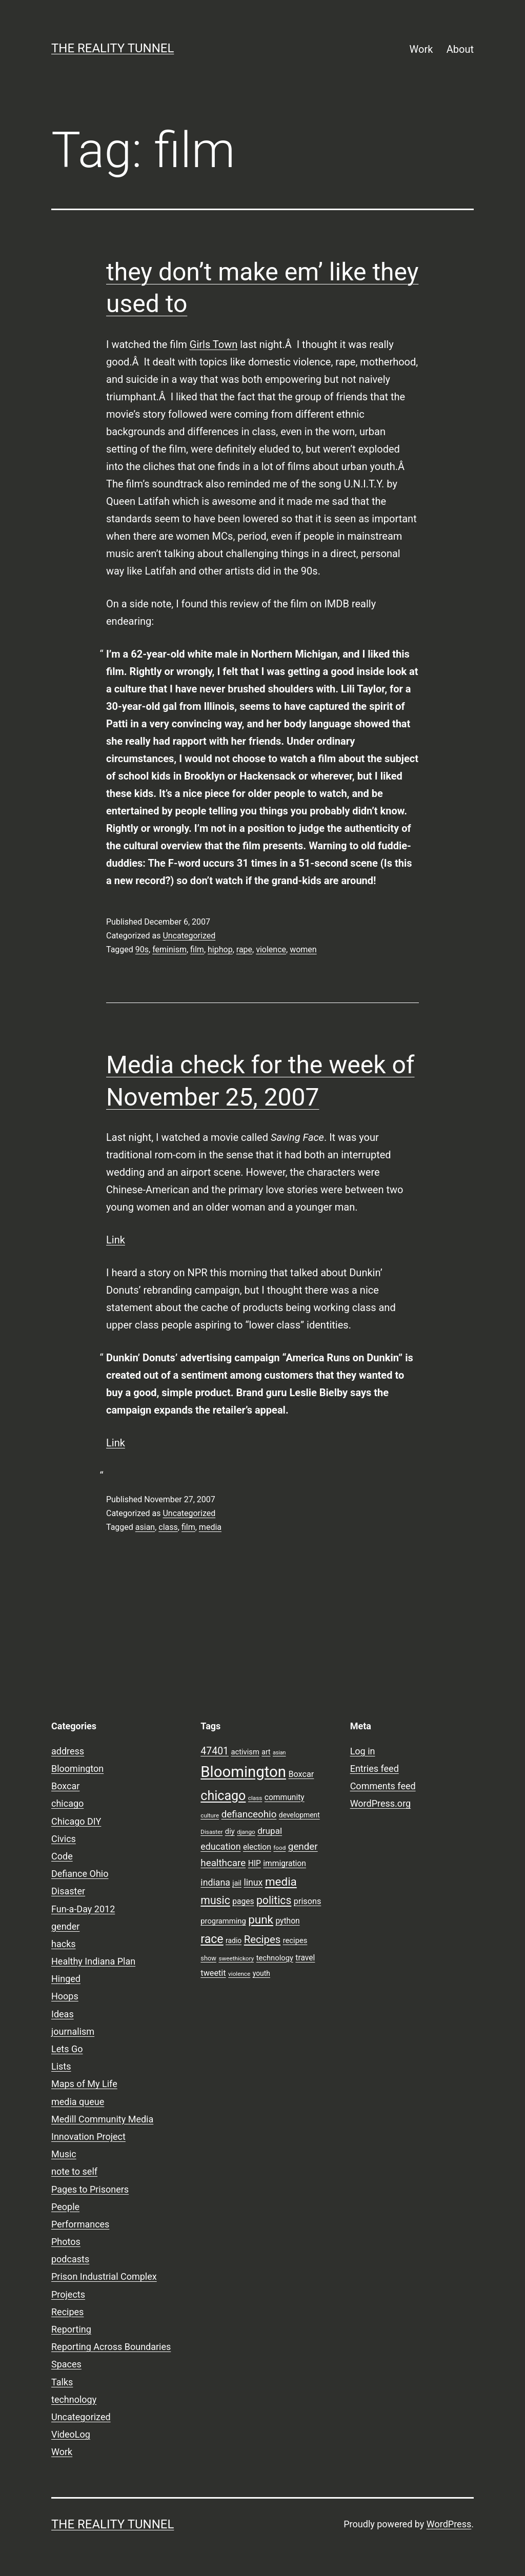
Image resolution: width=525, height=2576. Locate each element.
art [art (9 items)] (265, 1752)
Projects (68, 2294)
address (67, 1751)
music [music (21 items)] (215, 1900)
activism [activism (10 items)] (245, 1751)
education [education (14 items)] (220, 1847)
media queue (77, 2101)
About (460, 49)
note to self (74, 2171)
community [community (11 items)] (285, 1797)
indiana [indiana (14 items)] (215, 1882)
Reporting (71, 2329)
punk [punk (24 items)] (260, 1919)
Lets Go (67, 2048)
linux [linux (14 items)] (253, 1882)
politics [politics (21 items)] (273, 1900)
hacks (63, 1943)
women (303, 949)
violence (271, 949)
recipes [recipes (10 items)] (295, 1940)
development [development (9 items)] (299, 1815)
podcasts (70, 2259)
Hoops (64, 1996)
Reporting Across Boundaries (111, 2346)
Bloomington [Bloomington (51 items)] (243, 1772)
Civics (63, 1838)
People (65, 2206)
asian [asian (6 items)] (279, 1752)
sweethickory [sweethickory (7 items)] (236, 1958)
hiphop (220, 949)
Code (62, 1856)
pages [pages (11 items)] (243, 1901)
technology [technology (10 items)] (274, 1957)
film (197, 949)
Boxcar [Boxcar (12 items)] (301, 1774)
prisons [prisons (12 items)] (307, 1901)
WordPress (449, 2524)
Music (63, 2154)
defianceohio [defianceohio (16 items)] (249, 1814)
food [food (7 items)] (279, 1847)
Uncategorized (189, 936)
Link (115, 1240)
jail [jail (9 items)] (236, 1883)
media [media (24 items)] (281, 1881)
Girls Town (213, 344)
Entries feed (374, 1768)
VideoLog (70, 2434)
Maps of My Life (84, 2083)
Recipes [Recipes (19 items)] (262, 1939)
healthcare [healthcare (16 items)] (223, 1863)
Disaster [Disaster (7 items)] (211, 1831)
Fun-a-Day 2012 (83, 1909)
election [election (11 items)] (257, 1847)
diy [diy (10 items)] (230, 1831)
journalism (72, 2031)
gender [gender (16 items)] (303, 1846)
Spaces (66, 2364)
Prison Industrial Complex (104, 2276)
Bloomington (77, 1768)
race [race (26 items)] (211, 1939)
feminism (169, 949)
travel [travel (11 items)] (305, 1957)
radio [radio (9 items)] (233, 1940)
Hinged (65, 1978)
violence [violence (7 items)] (239, 1973)
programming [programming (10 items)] (223, 1921)
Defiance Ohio (79, 1873)
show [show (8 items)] (208, 1958)
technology (73, 2399)
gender (65, 1926)
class (167, 1527)
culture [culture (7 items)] (209, 1815)
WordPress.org (380, 1803)
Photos (65, 2241)
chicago (67, 1803)
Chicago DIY (76, 1821)
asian (145, 1527)
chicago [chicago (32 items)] (223, 1795)
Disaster (68, 1891)
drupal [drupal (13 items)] (269, 1831)
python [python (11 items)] (287, 1921)
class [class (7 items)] (255, 1798)
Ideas (62, 2014)
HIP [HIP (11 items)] (254, 1863)
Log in (362, 1751)
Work (421, 49)
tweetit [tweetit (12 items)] (213, 1973)
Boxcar (65, 1786)
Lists (61, 2066)
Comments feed (383, 1786)
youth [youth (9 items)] (261, 1973)
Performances (80, 2224)
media (210, 1527)
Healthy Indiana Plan (93, 1961)
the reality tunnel (112, 48)
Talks (62, 2382)
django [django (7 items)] (246, 1831)
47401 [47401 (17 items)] (214, 1751)
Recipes (67, 2311)
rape (244, 949)
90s (142, 949)
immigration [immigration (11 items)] (284, 1863)
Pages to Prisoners (90, 2189)
